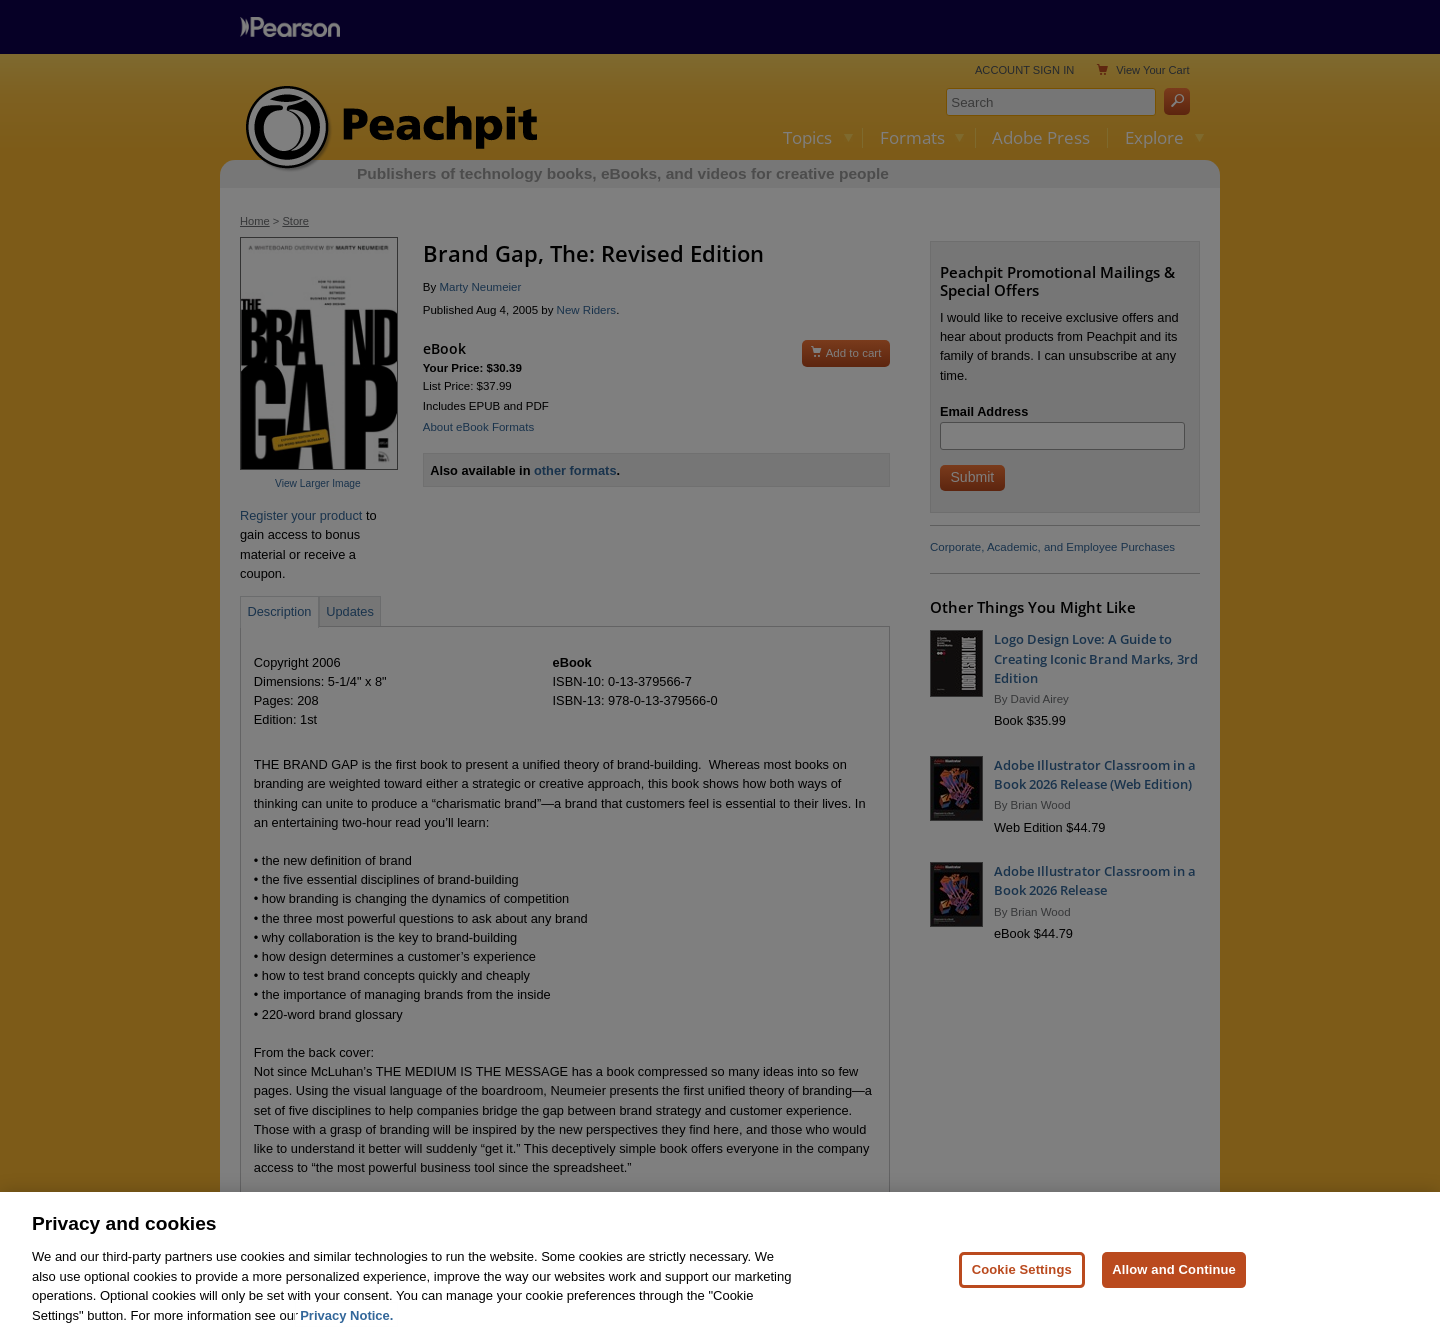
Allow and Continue (1174, 1296)
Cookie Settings (1022, 1296)
